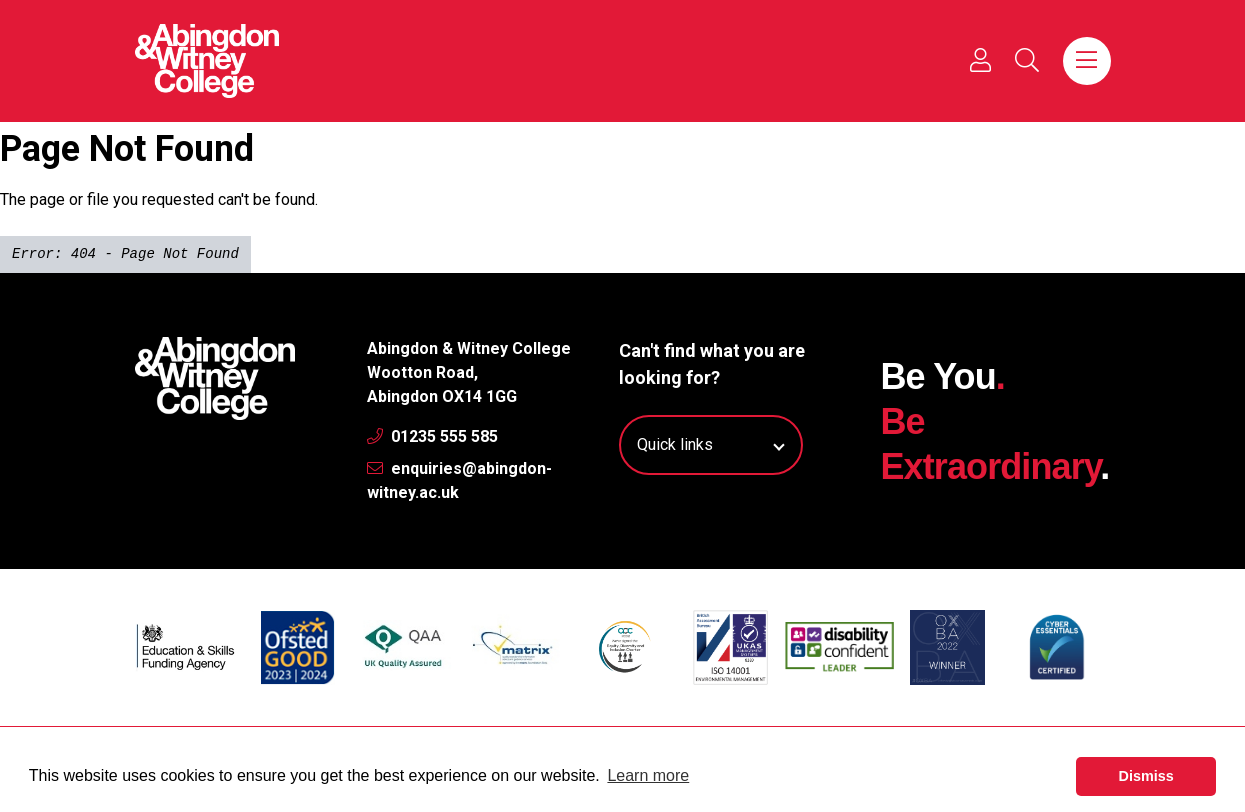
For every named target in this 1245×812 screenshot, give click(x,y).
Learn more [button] (648, 775)
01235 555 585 (432, 436)
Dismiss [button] (1146, 776)
